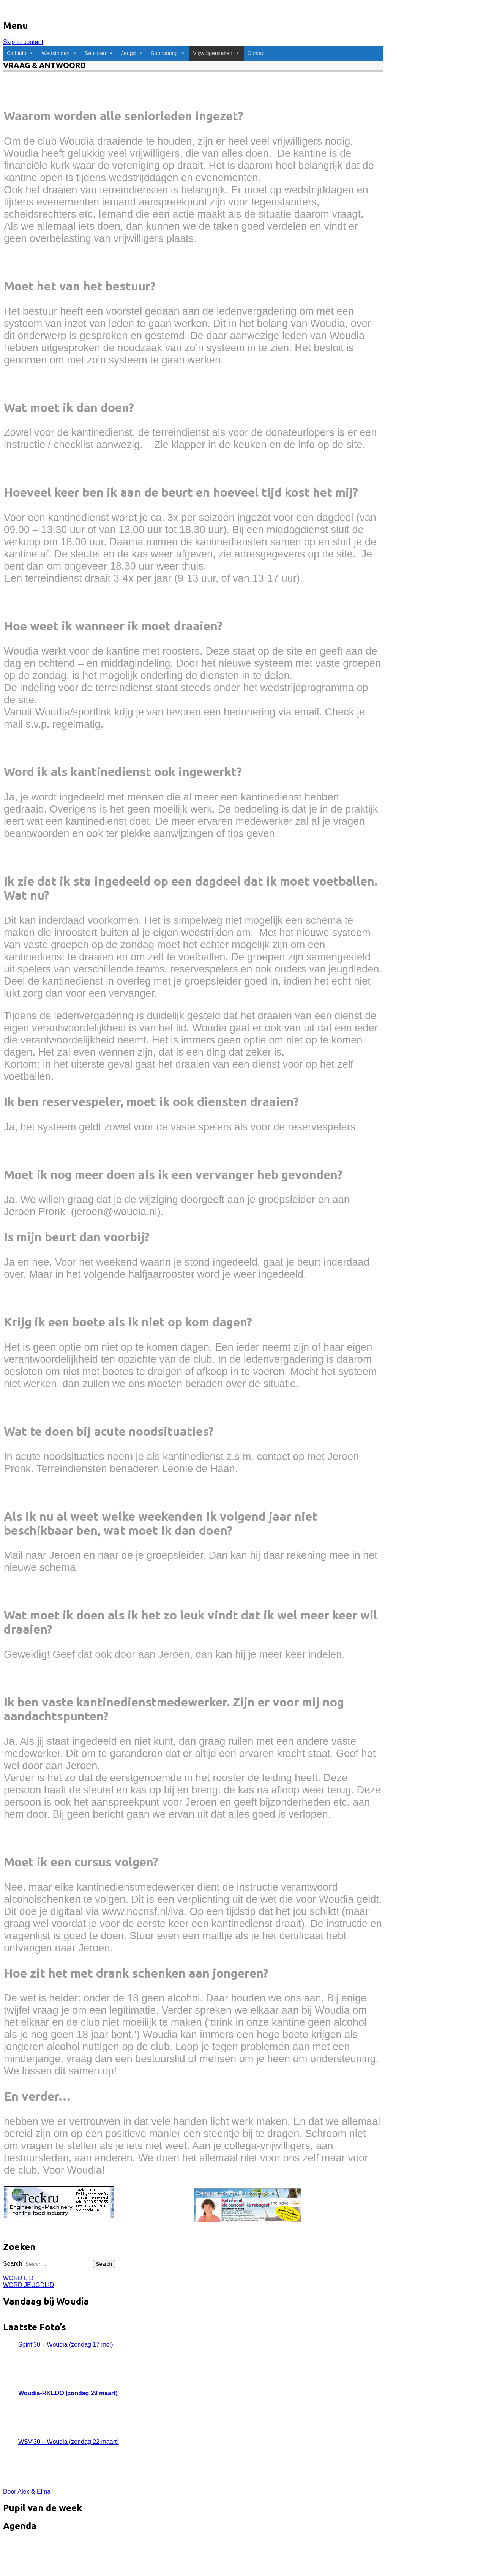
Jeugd (132, 53)
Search (12, 2263)
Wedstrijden (59, 53)
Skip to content (23, 42)
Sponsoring (168, 53)
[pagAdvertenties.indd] (248, 2220)
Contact (257, 53)
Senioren (99, 53)
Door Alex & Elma (26, 2491)
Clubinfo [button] (20, 53)
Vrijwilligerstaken (216, 53)
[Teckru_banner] (59, 2214)
